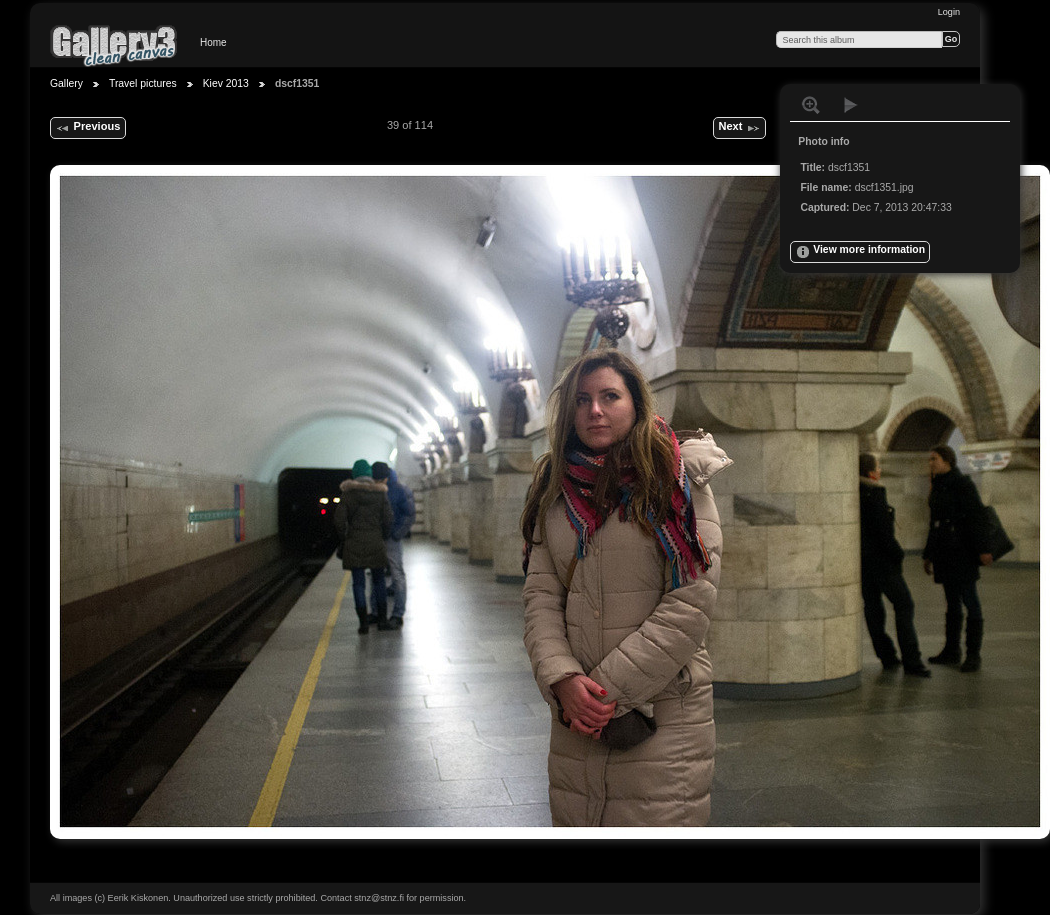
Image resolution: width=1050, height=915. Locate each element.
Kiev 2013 (226, 83)
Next (739, 128)
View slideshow (851, 105)
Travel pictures (143, 83)
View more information (860, 252)
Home (213, 42)
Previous (87, 128)
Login (949, 12)
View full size (811, 105)
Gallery (66, 83)
